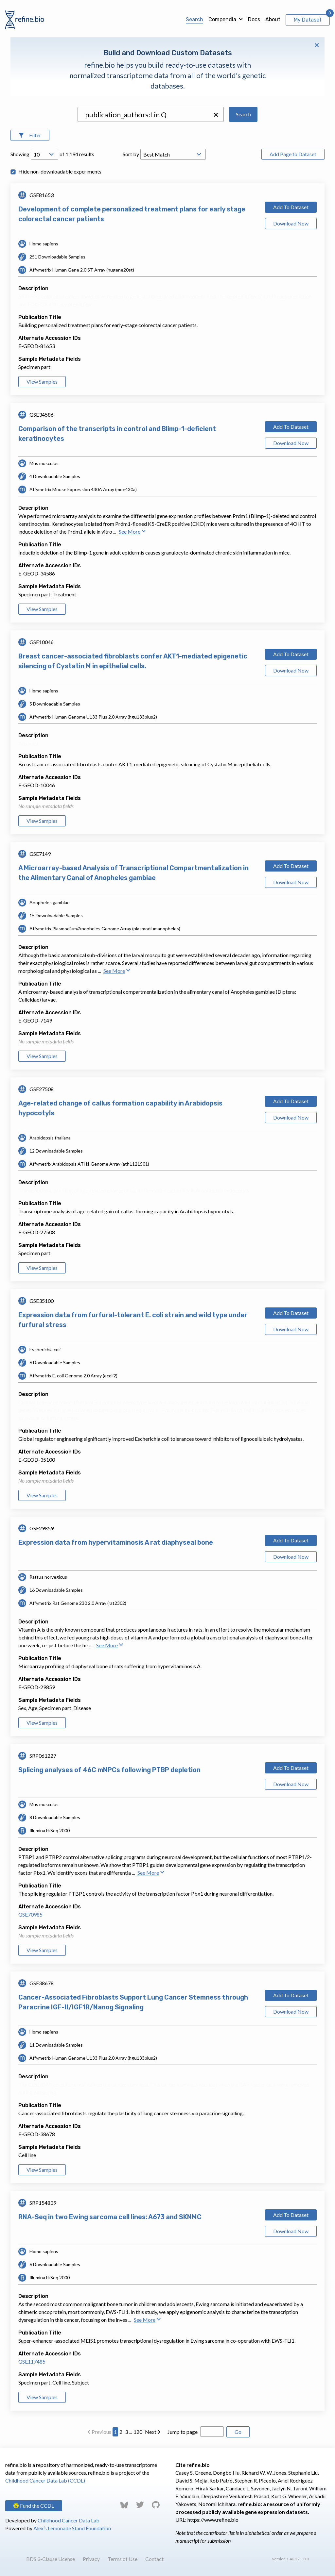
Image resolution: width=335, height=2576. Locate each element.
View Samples (42, 381)
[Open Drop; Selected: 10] (44, 154)
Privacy (91, 2559)
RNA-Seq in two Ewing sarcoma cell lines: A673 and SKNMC (110, 2217)
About (272, 19)
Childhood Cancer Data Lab (68, 2520)
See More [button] (132, 531)
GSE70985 (30, 1914)
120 (137, 2432)
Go (238, 2432)
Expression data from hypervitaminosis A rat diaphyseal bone (115, 1542)
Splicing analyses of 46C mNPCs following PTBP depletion (109, 1770)
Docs (254, 19)
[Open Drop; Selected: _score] (173, 154)
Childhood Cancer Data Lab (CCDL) (45, 2480)
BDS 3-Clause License (50, 2559)
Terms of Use (122, 2559)
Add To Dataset (291, 207)
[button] (216, 114)
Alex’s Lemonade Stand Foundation (72, 2528)
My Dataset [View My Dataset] (308, 20)
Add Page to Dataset (293, 154)
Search (194, 19)
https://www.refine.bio (212, 2520)
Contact (154, 2559)
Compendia (222, 19)
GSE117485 (31, 2361)
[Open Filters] (29, 135)
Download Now (291, 223)
